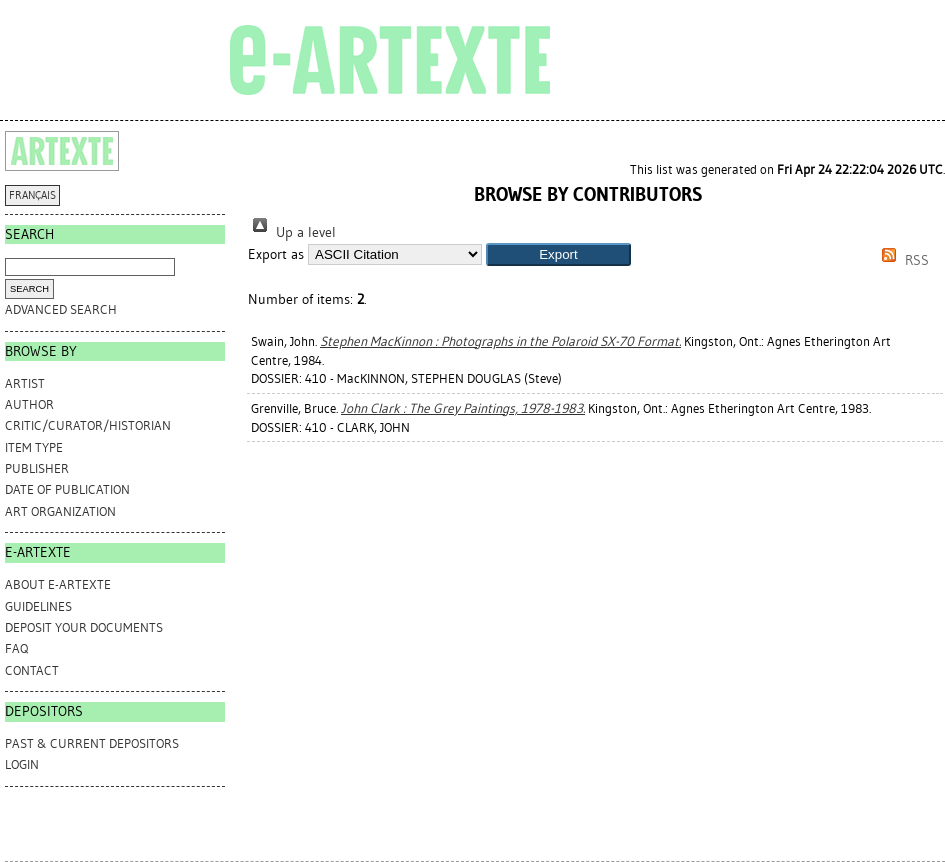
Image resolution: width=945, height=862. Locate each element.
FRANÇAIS (32, 195)
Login (22, 764)
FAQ (16, 648)
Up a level (292, 232)
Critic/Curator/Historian (88, 425)
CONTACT (32, 670)
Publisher (37, 468)
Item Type (34, 447)
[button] (558, 254)
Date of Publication (67, 489)
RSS (902, 260)
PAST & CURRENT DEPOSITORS (92, 743)
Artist (25, 383)
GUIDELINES (38, 606)
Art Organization (60, 511)
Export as (276, 254)
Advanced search (61, 309)
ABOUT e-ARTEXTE (58, 584)
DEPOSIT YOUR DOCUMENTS (84, 627)
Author (29, 404)
